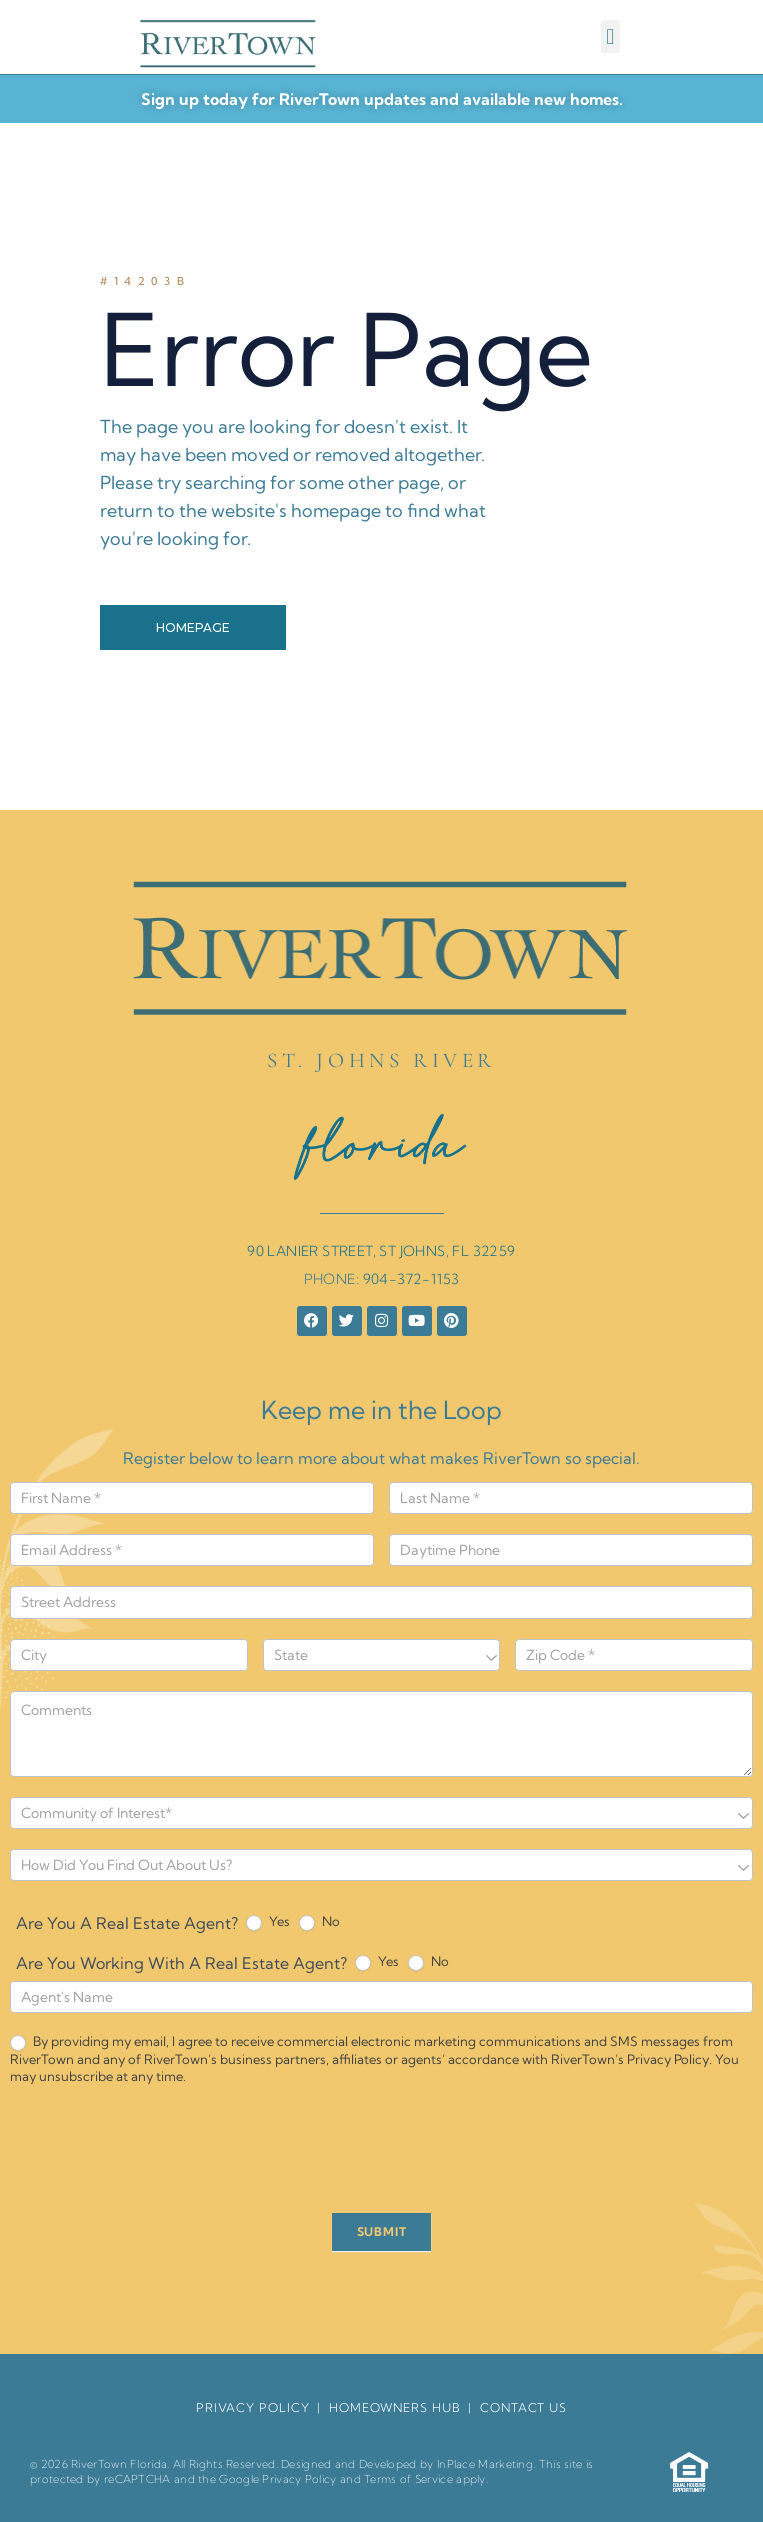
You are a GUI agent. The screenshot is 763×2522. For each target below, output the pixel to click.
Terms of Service (408, 2479)
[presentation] (162, 2154)
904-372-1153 (411, 1279)
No (319, 1922)
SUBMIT (382, 2231)
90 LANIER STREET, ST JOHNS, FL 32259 (381, 1251)
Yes (268, 1922)
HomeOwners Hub (395, 2407)
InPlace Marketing (485, 2464)
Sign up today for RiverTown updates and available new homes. (382, 99)
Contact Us (523, 2407)
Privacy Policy (299, 2479)
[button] (610, 36)
